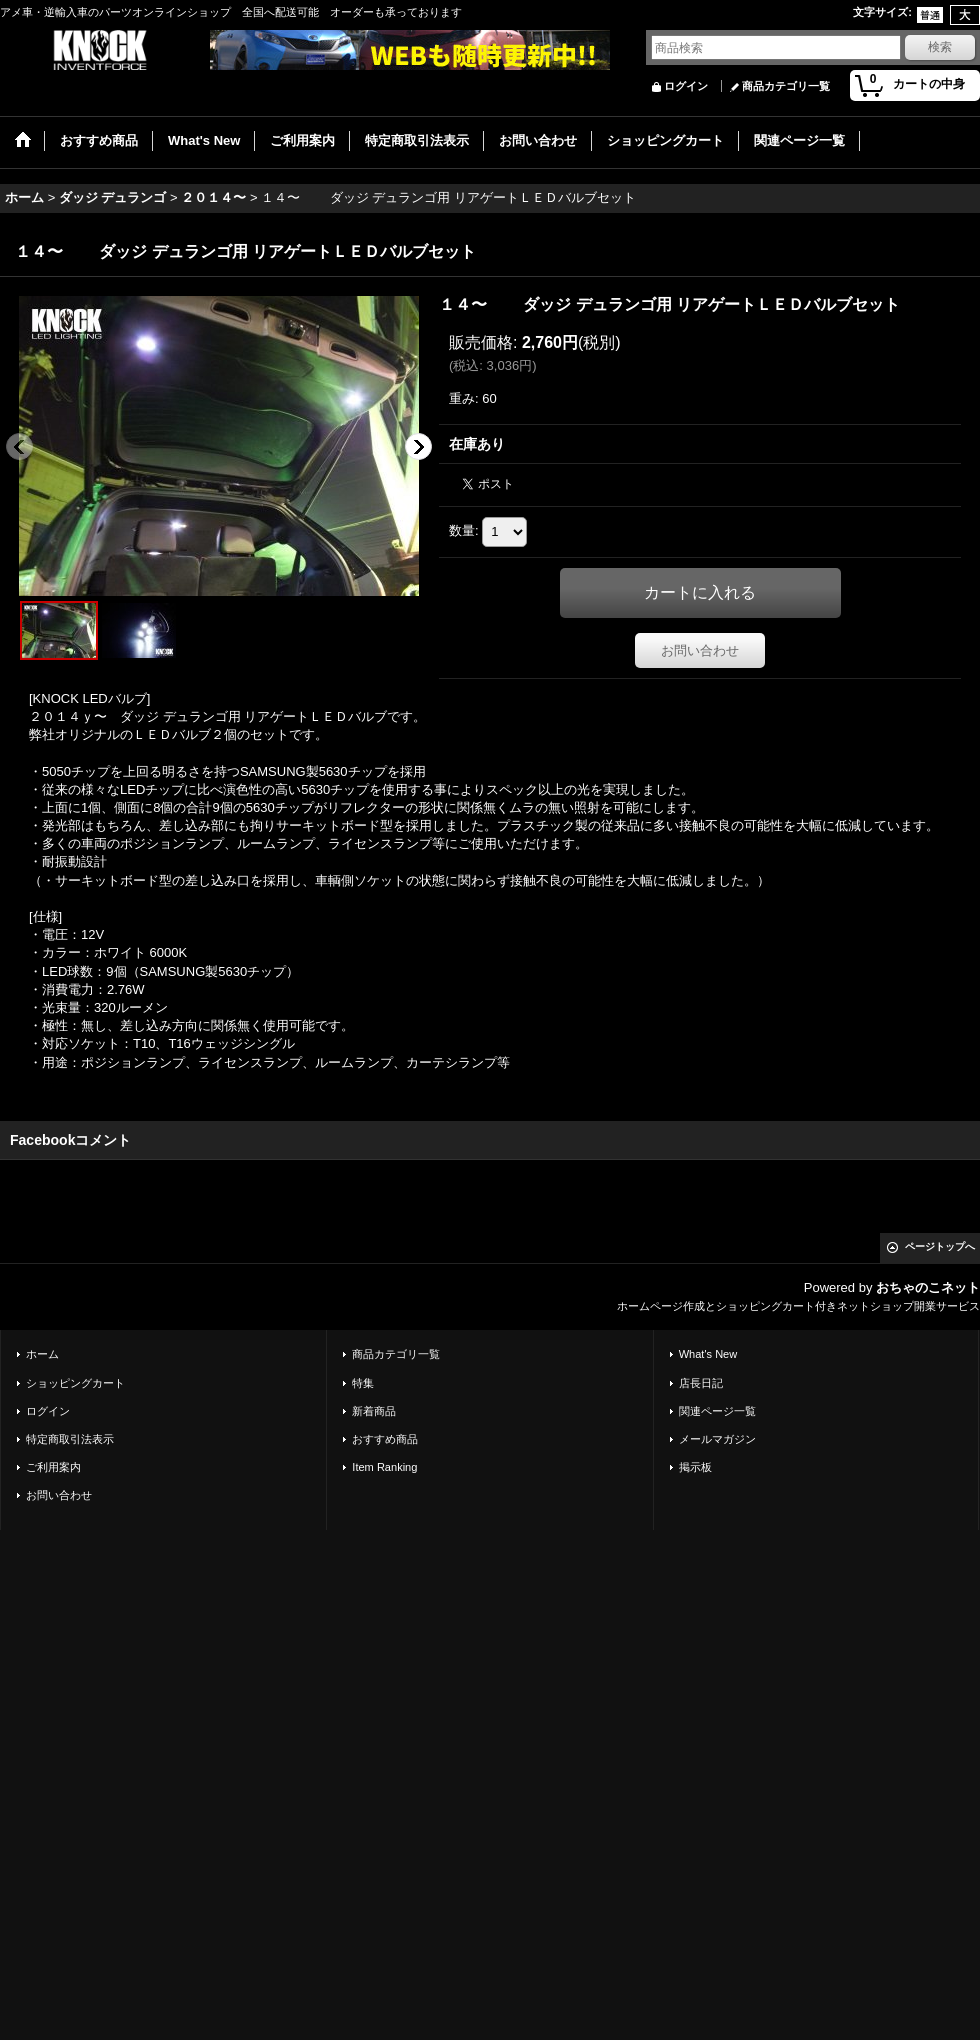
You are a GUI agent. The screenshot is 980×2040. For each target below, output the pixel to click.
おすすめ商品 (385, 1439)
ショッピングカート (75, 1383)
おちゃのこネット (928, 1287)
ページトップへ (940, 1246)
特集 (363, 1383)
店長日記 (701, 1383)
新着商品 (374, 1411)
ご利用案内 (53, 1467)
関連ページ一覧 (717, 1411)
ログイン (686, 86)
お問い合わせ (700, 650)
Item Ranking (384, 1467)
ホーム (42, 1354)
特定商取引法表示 (70, 1439)
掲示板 (695, 1467)
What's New (708, 1354)
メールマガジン (717, 1439)
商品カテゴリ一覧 (786, 86)
